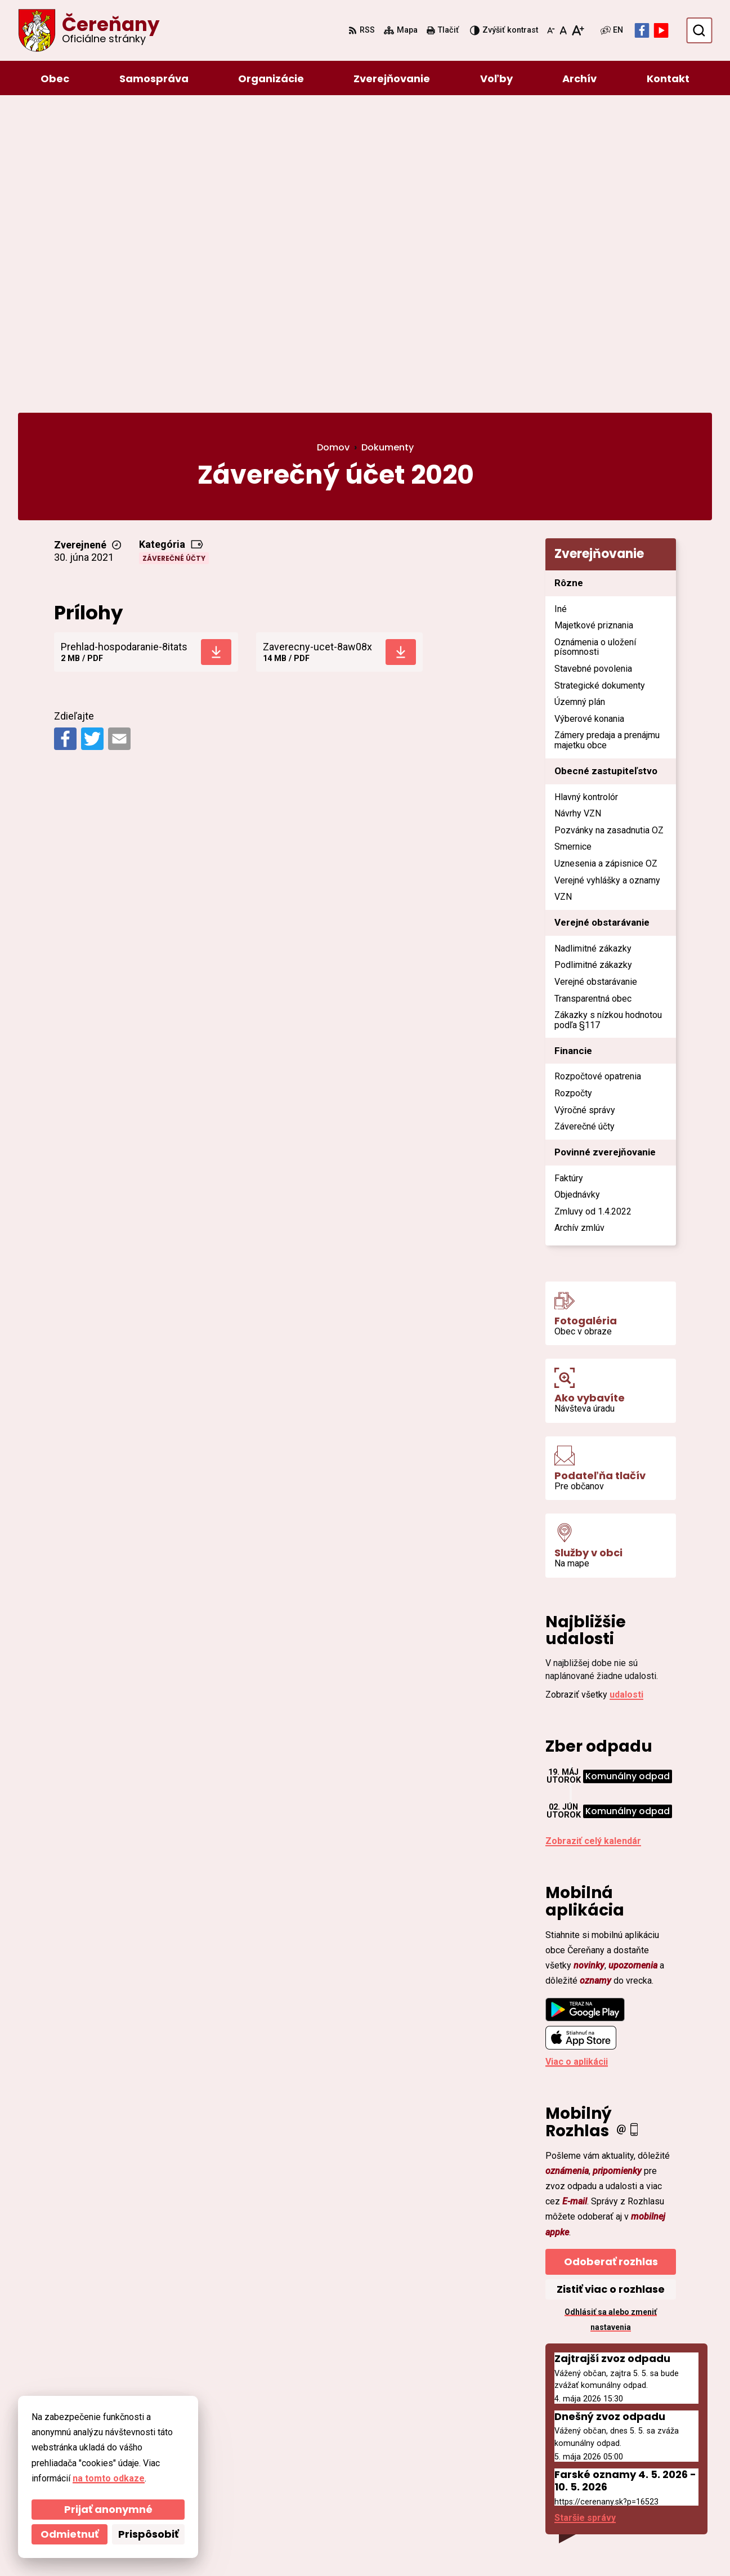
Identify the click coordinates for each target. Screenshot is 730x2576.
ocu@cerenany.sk (627, 2467)
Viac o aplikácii (576, 1762)
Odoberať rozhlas (611, 1961)
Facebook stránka (627, 2494)
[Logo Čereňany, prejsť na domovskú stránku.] (88, 30)
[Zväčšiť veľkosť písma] (577, 30)
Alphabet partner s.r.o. (172, 2546)
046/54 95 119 (618, 2453)
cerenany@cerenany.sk (639, 2480)
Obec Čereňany (327, 2546)
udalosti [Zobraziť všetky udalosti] (626, 1395)
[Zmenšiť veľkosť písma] (551, 30)
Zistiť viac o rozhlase (611, 1989)
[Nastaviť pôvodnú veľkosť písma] (563, 30)
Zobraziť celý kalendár (593, 1541)
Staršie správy (585, 2218)
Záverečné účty (173, 259)
